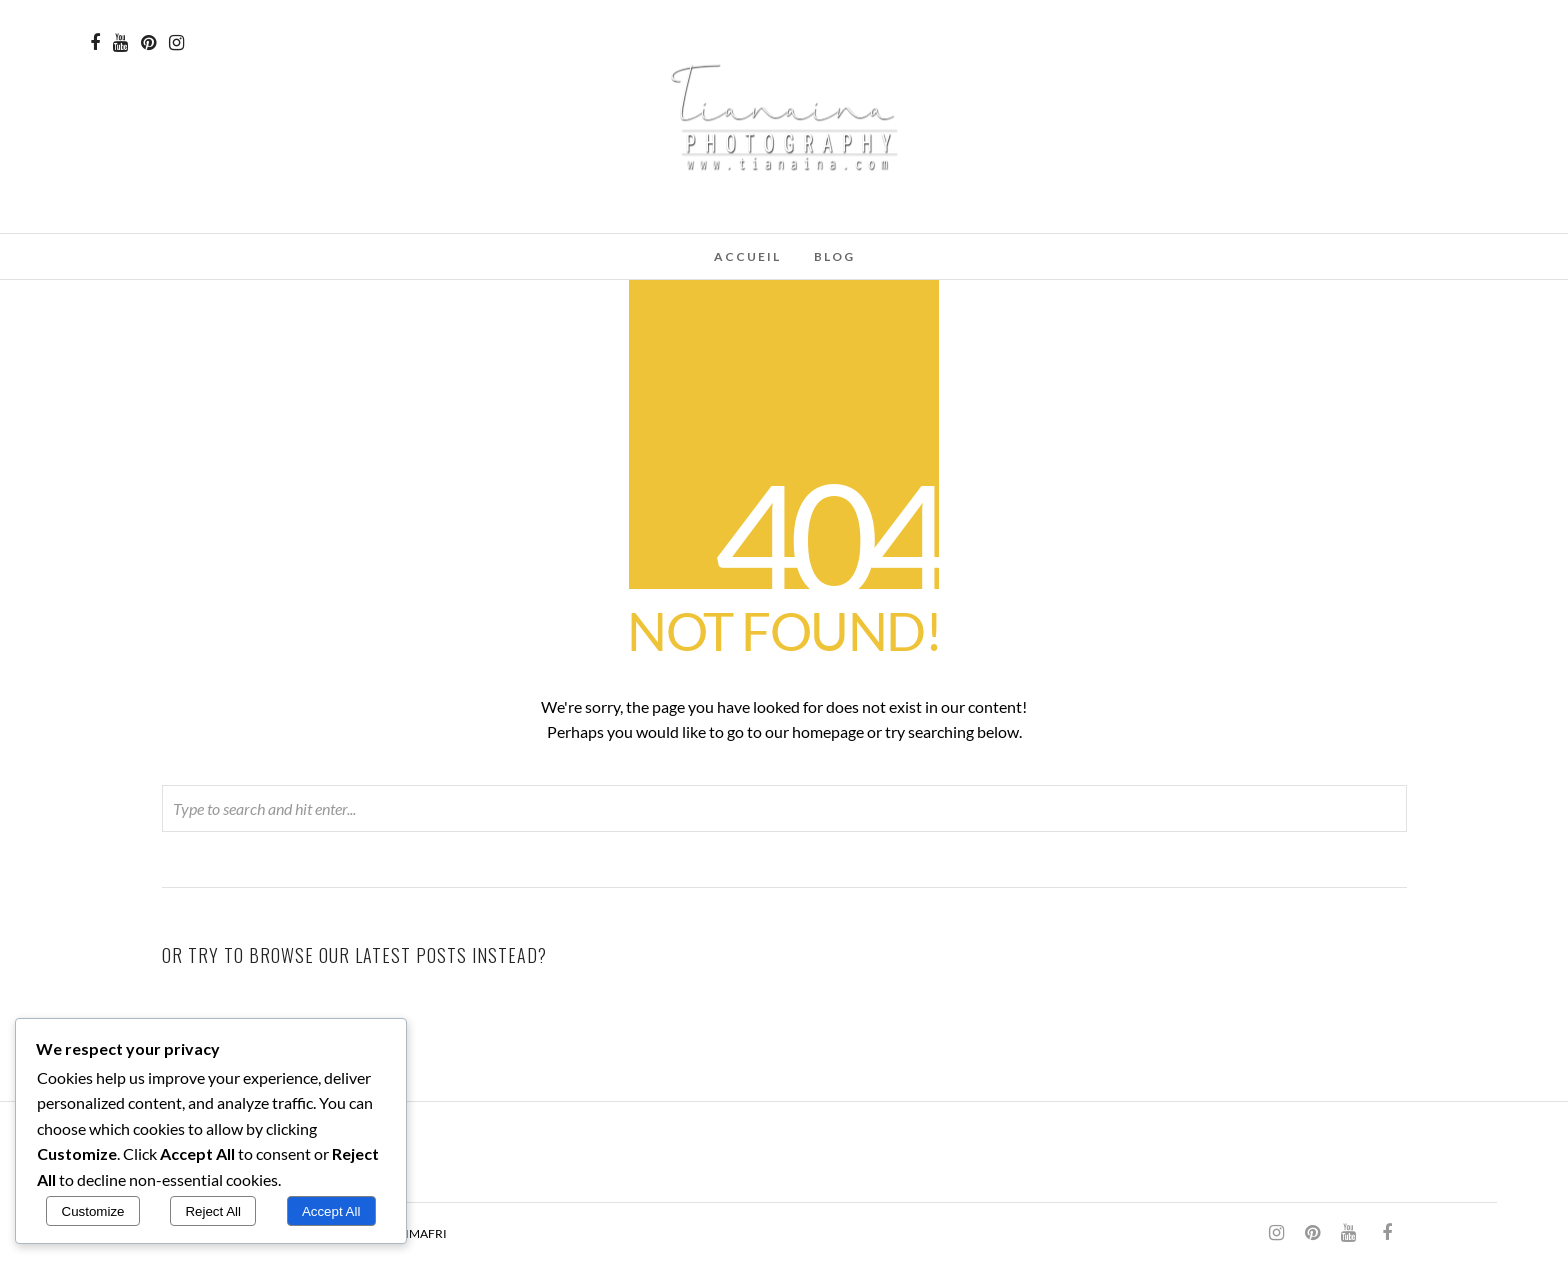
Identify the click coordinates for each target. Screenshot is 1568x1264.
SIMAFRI (423, 1233)
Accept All (331, 1211)
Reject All (213, 1211)
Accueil (747, 256)
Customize (93, 1211)
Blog (834, 256)
